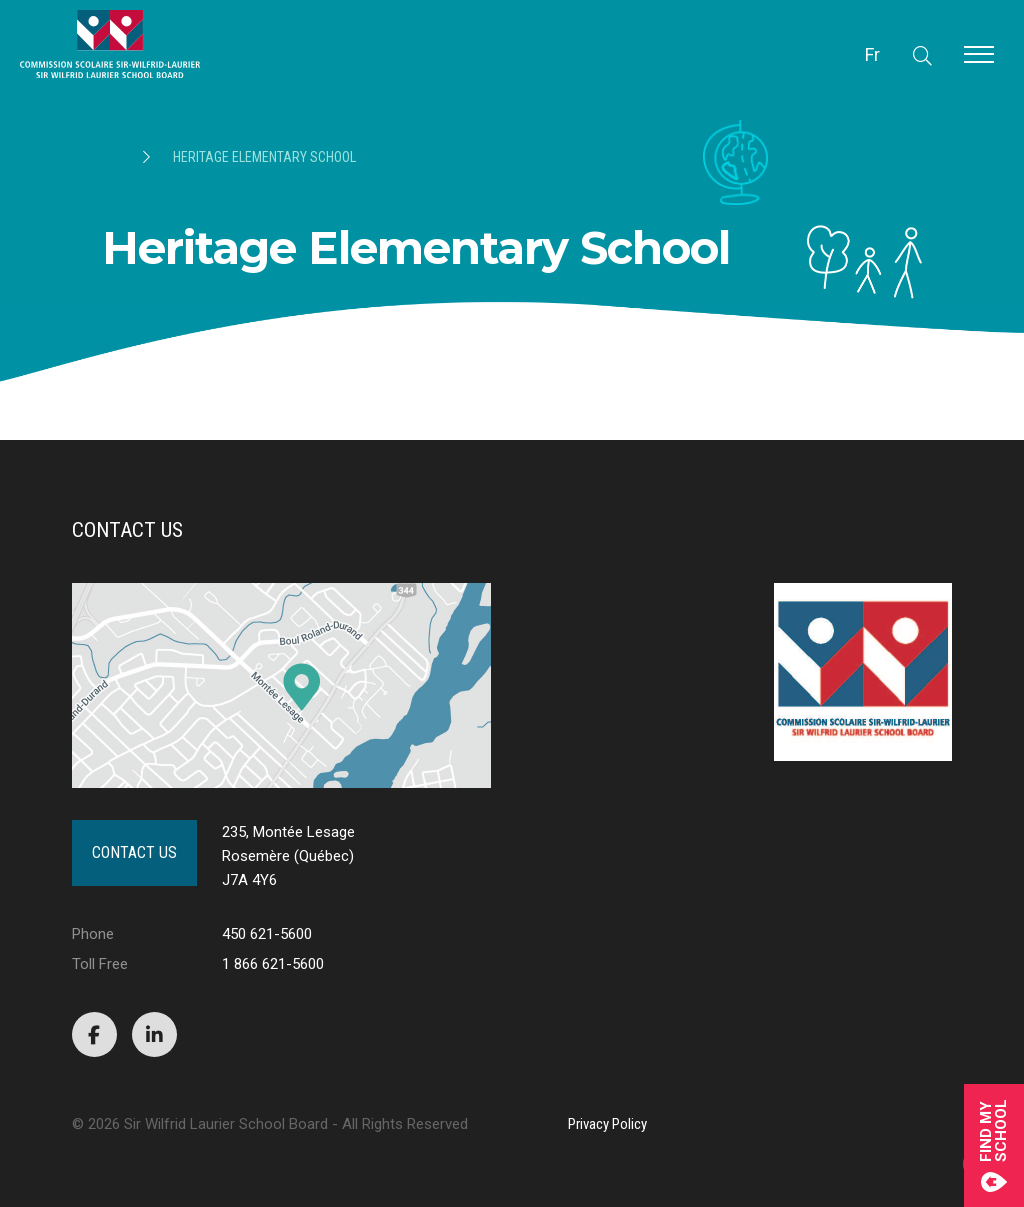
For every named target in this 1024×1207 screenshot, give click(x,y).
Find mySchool (994, 1145)
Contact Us (134, 852)
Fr (872, 54)
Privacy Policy (607, 1124)
